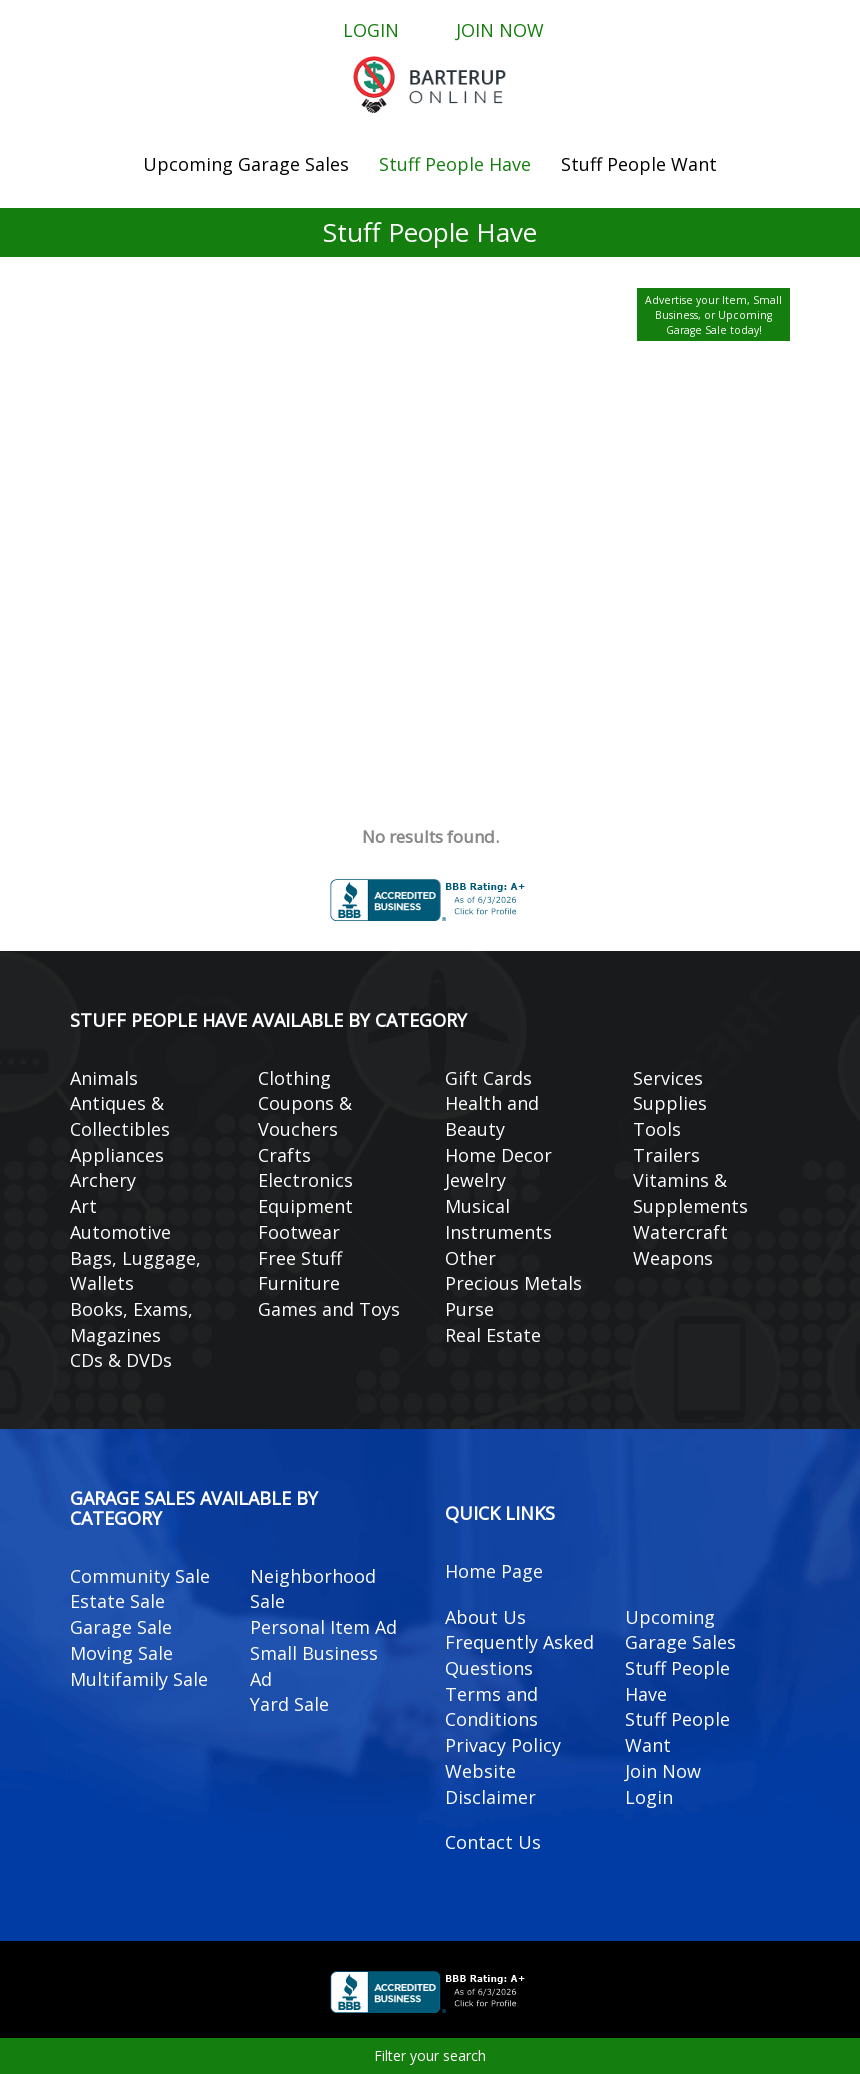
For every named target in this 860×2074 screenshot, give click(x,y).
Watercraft (680, 1232)
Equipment (305, 1206)
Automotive (120, 1232)
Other (470, 1258)
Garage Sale (121, 1627)
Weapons (673, 1258)
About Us (485, 1617)
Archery (103, 1180)
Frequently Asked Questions (519, 1655)
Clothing (294, 1078)
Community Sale (140, 1576)
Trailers (666, 1155)
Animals (104, 1078)
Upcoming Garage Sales (246, 164)
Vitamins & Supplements (690, 1193)
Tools (657, 1129)
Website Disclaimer (490, 1784)
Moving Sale (121, 1653)
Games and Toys (329, 1309)
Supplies (670, 1103)
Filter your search (430, 2055)
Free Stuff (300, 1258)
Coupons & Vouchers (305, 1116)
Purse (469, 1309)
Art (83, 1206)
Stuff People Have (455, 164)
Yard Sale (289, 1704)
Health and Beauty (492, 1116)
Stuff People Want (639, 164)
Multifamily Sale (139, 1679)
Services (668, 1078)
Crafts (284, 1155)
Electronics (305, 1180)
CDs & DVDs (121, 1360)
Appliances (117, 1155)
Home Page (494, 1571)
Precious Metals (513, 1283)
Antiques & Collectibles (120, 1116)
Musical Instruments (498, 1219)
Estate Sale (117, 1601)
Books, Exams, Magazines (131, 1322)
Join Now (500, 29)
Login (371, 29)
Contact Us (493, 1842)
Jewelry (475, 1180)
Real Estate (493, 1335)
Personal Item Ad (323, 1627)
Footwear (299, 1232)
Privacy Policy (503, 1745)
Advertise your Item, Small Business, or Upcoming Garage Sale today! (713, 315)
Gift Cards (488, 1078)
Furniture (299, 1283)
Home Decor (498, 1155)
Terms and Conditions (491, 1707)
